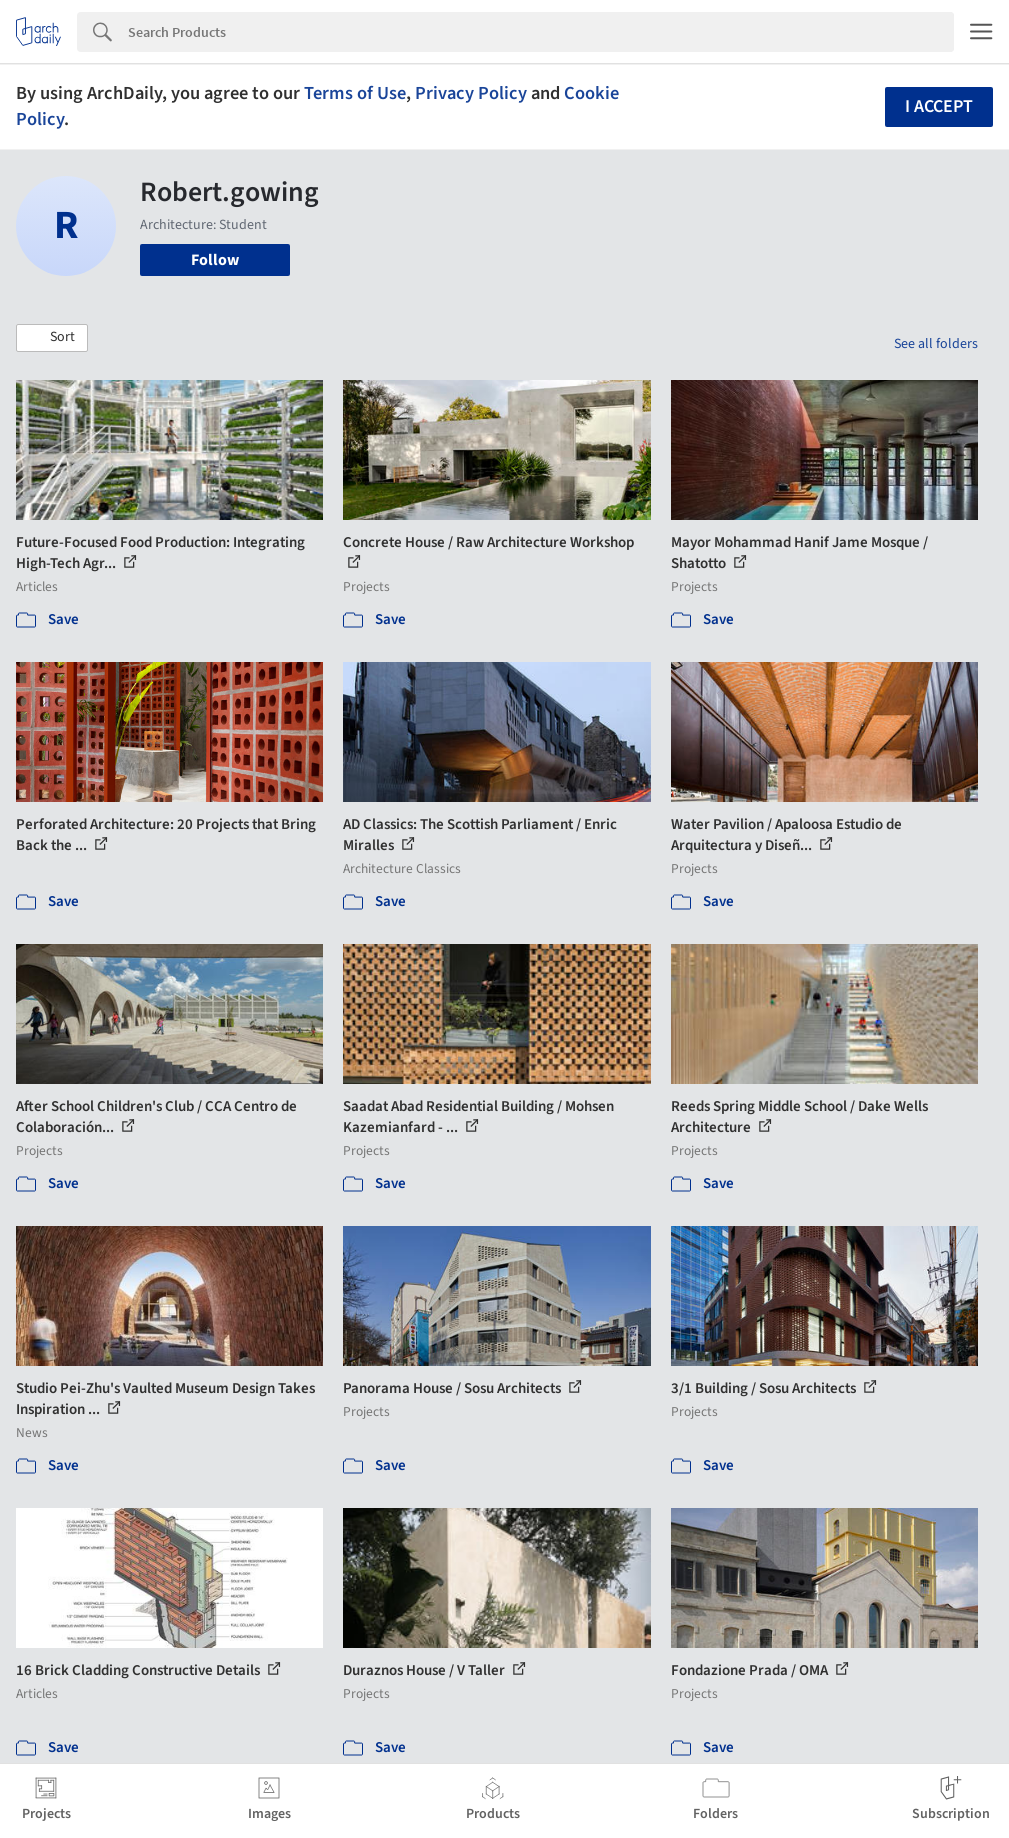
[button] (52, 338)
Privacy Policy (471, 93)
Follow (215, 260)
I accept (939, 106)
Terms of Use (355, 93)
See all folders (936, 344)
